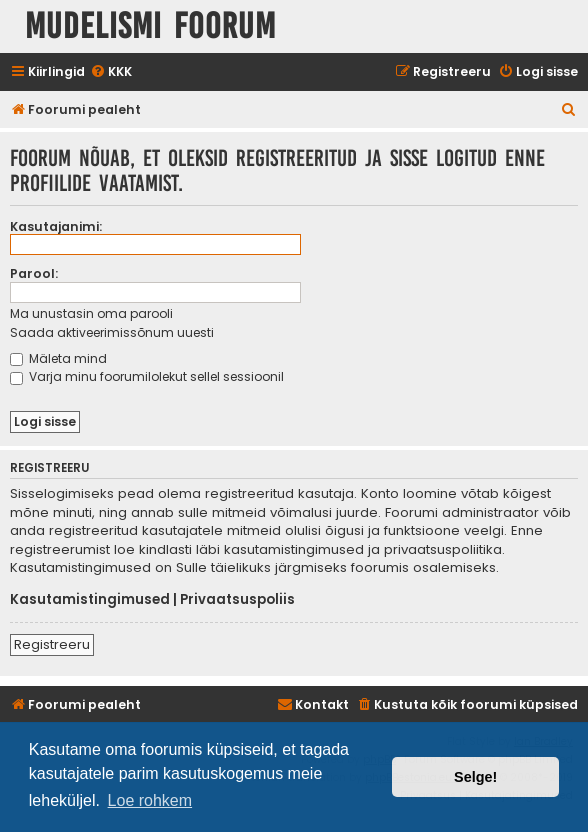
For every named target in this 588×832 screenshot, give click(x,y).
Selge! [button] (475, 777)
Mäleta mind (58, 358)
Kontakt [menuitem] (313, 704)
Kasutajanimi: (56, 226)
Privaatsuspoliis (237, 600)
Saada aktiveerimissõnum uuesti (112, 332)
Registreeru (52, 644)
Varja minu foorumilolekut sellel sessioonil (147, 376)
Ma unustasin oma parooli (91, 313)
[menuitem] (111, 72)
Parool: (34, 273)
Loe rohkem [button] (150, 800)
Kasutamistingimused (90, 600)
